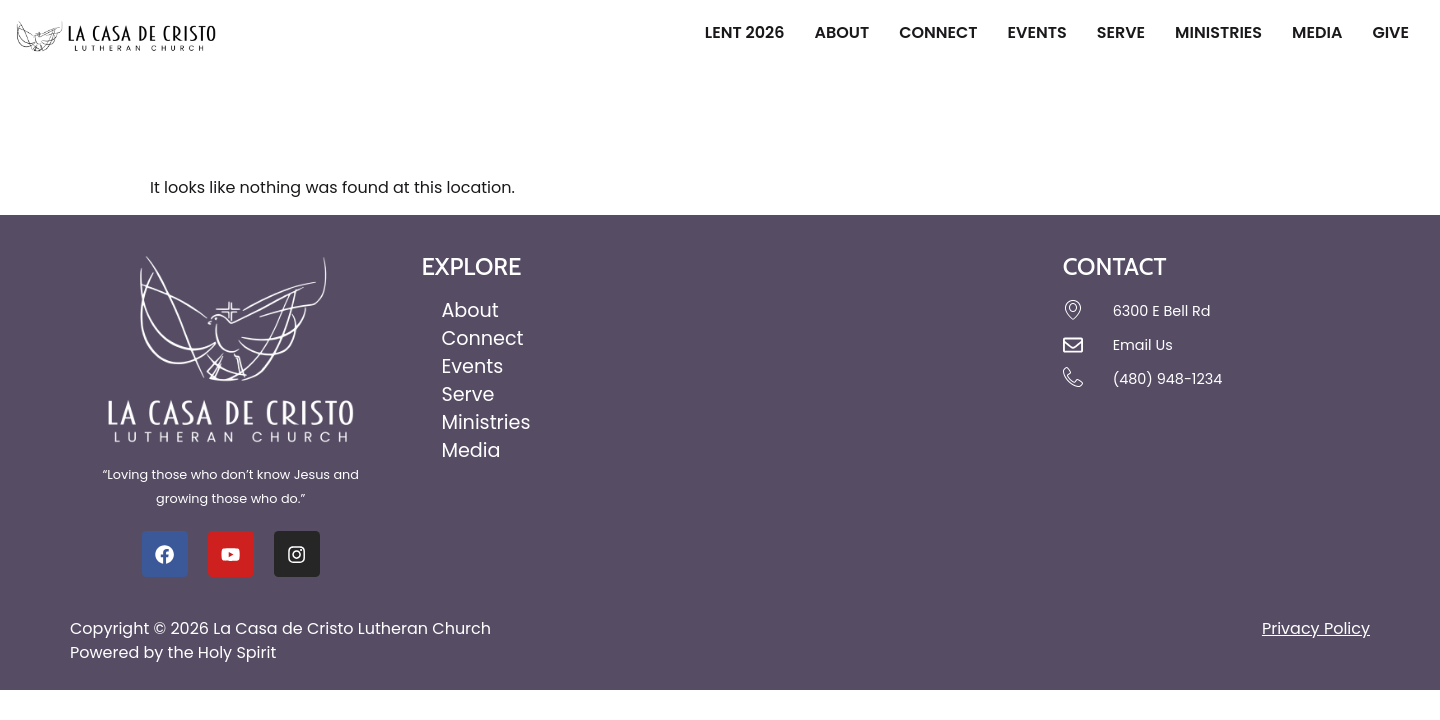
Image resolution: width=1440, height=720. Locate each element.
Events (1037, 32)
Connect (938, 32)
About (841, 32)
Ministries (1218, 32)
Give (1390, 32)
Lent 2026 (745, 32)
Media (1317, 32)
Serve (1121, 32)
